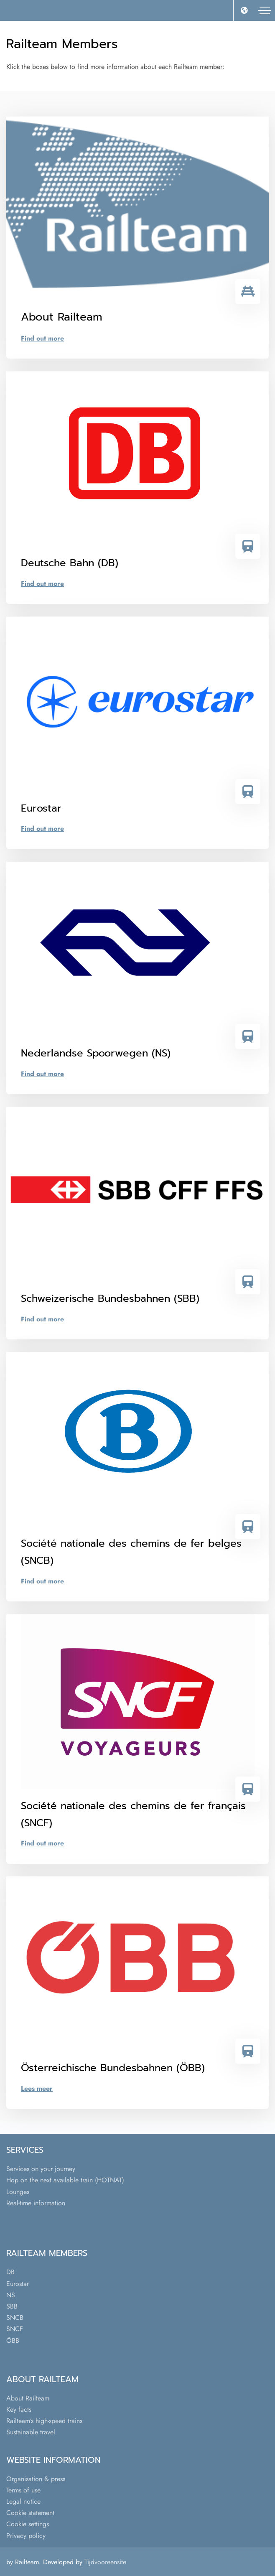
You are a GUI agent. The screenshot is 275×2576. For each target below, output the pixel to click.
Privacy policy (26, 2535)
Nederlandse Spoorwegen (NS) (96, 1053)
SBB (12, 2306)
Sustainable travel (30, 2432)
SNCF (14, 2329)
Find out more (42, 338)
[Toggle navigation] (264, 10)
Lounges (17, 2192)
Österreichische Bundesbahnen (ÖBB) (113, 2067)
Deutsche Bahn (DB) (69, 562)
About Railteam (27, 2398)
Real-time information (35, 2203)
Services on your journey (40, 2169)
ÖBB (12, 2340)
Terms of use (23, 2490)
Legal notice (23, 2501)
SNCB (14, 2317)
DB (10, 2272)
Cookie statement (30, 2512)
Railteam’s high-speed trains (44, 2421)
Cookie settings (27, 2524)
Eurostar (41, 808)
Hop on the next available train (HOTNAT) (65, 2180)
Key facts (18, 2409)
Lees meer (37, 2088)
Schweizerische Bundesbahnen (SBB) (110, 1298)
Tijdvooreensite (105, 2562)
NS (10, 2295)
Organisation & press (35, 2479)
